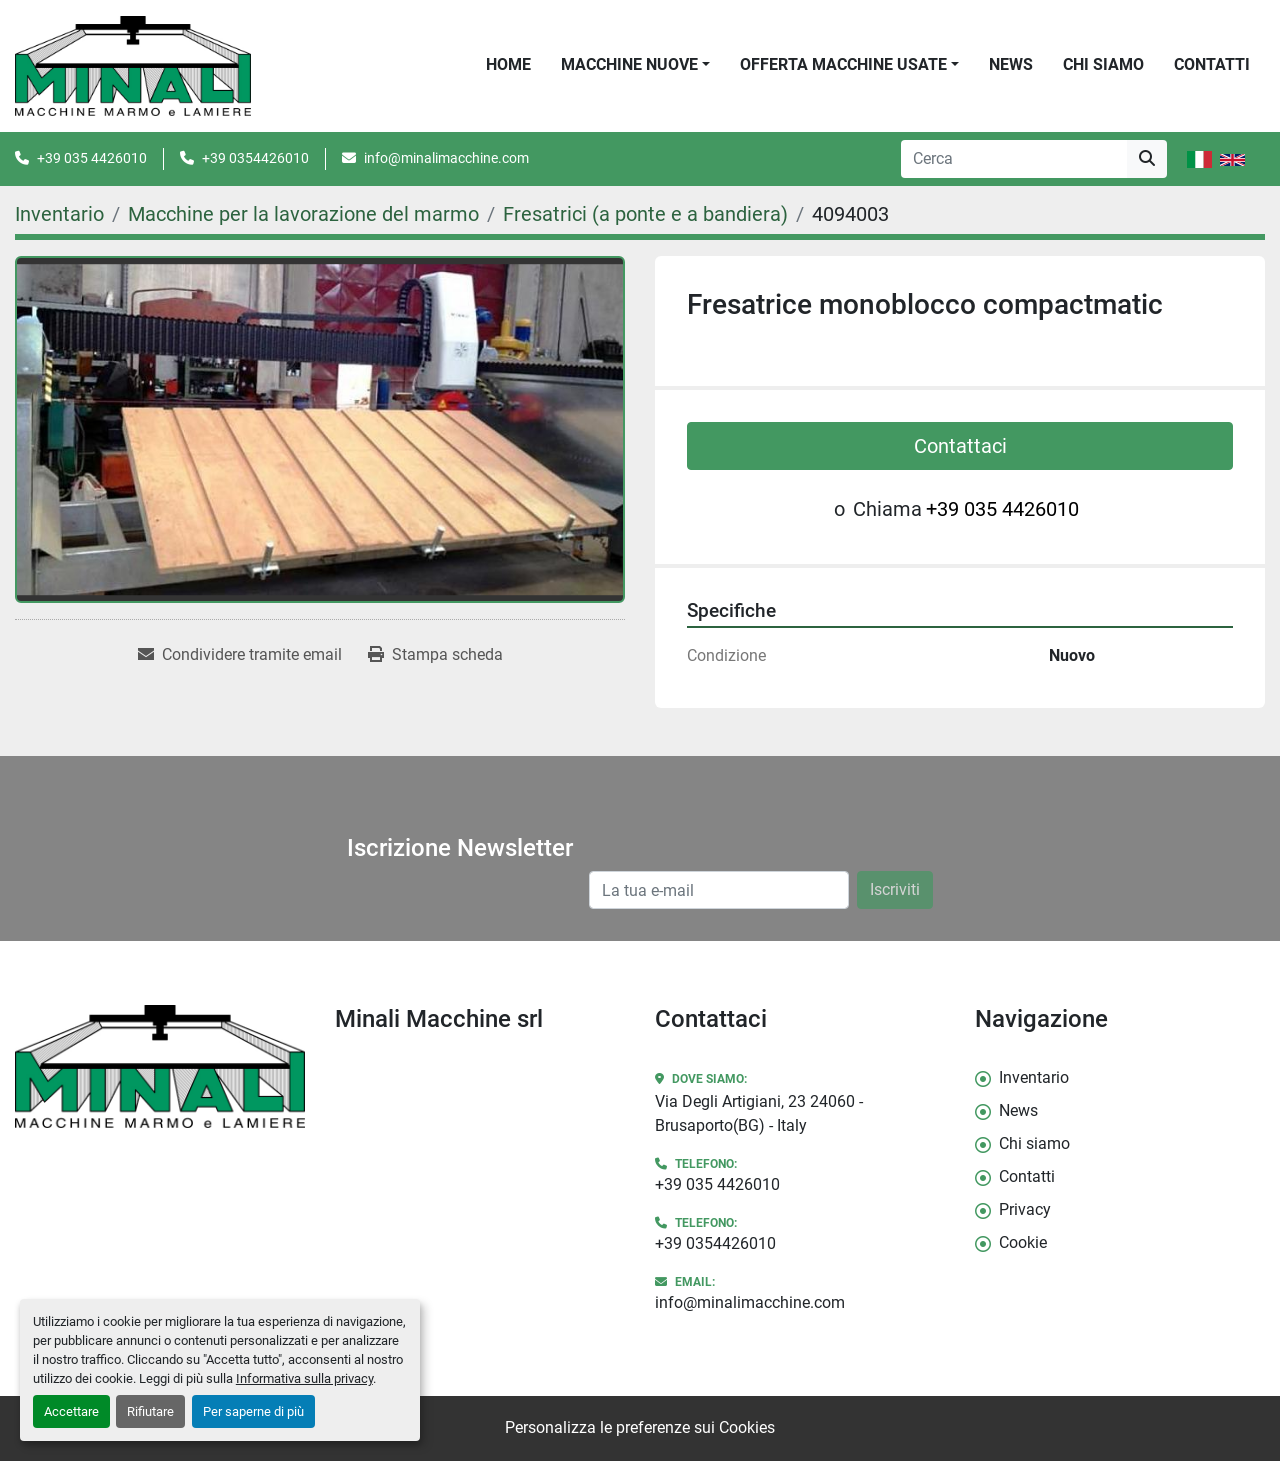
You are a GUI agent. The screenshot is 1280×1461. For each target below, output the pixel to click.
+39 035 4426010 (92, 158)
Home (508, 64)
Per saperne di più (253, 1411)
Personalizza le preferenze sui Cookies (640, 1427)
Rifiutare (150, 1411)
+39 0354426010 (255, 158)
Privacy (1025, 1209)
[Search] (1014, 159)
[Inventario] (59, 214)
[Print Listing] (435, 655)
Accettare (71, 1411)
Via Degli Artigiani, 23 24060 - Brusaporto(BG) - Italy (759, 1113)
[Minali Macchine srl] (160, 1066)
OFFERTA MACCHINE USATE (843, 64)
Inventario (1034, 1077)
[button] (635, 65)
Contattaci (960, 446)
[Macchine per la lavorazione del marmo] (303, 214)
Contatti (1212, 64)
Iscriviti (895, 889)
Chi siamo (1103, 64)
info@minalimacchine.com (446, 158)
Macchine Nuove (629, 64)
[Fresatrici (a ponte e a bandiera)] (645, 214)
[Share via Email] (240, 655)
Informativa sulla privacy (304, 1378)
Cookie (1023, 1242)
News (1011, 64)
